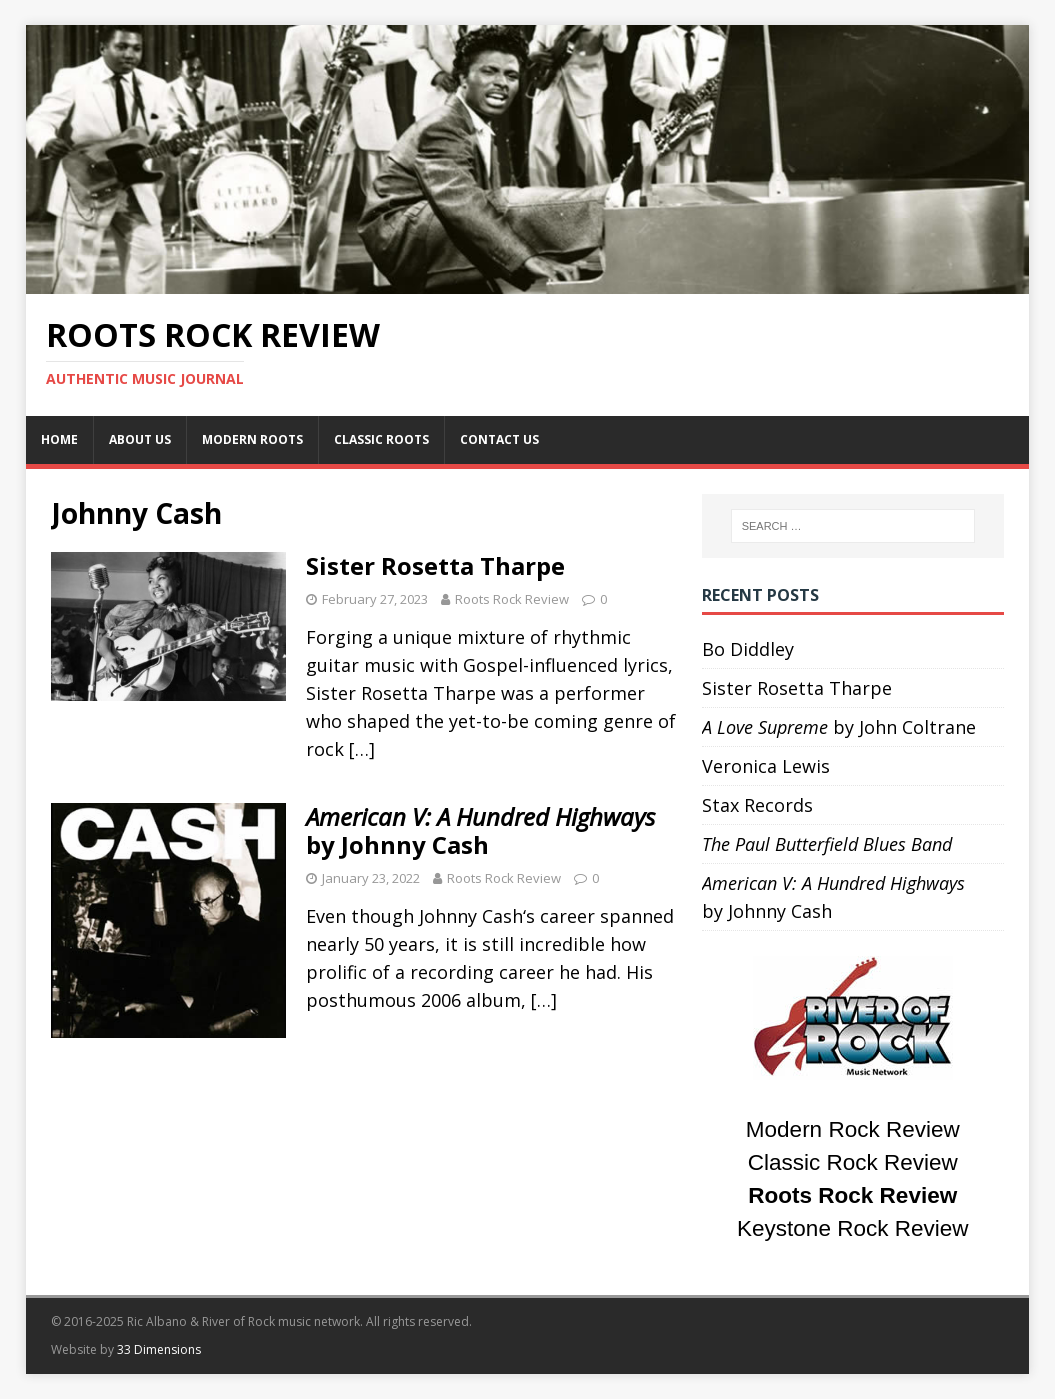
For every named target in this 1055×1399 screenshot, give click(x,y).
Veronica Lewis (766, 766)
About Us (140, 439)
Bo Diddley (748, 649)
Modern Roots (252, 439)
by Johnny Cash (480, 830)
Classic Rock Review (853, 1162)
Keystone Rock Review (852, 1228)
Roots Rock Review (512, 599)
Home (59, 439)
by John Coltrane (839, 727)
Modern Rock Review (853, 1129)
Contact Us (499, 439)
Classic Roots (381, 439)
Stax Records (757, 805)
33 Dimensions (159, 1349)
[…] (362, 749)
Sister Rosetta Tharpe (435, 565)
